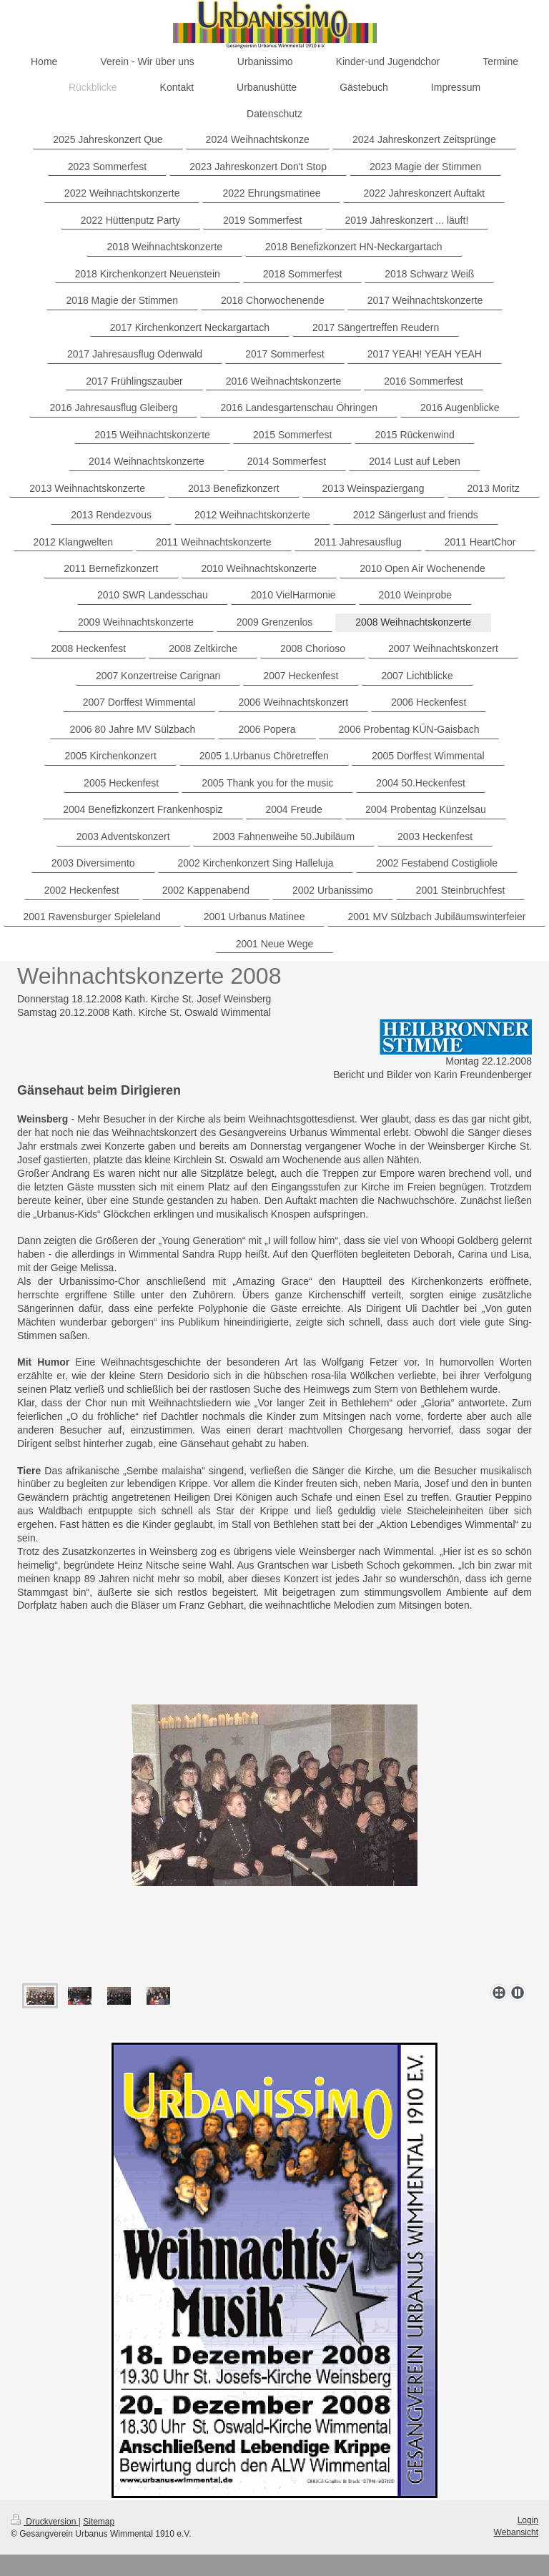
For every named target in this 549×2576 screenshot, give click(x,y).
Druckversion (45, 2522)
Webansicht (516, 2532)
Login (528, 2520)
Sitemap (98, 2522)
